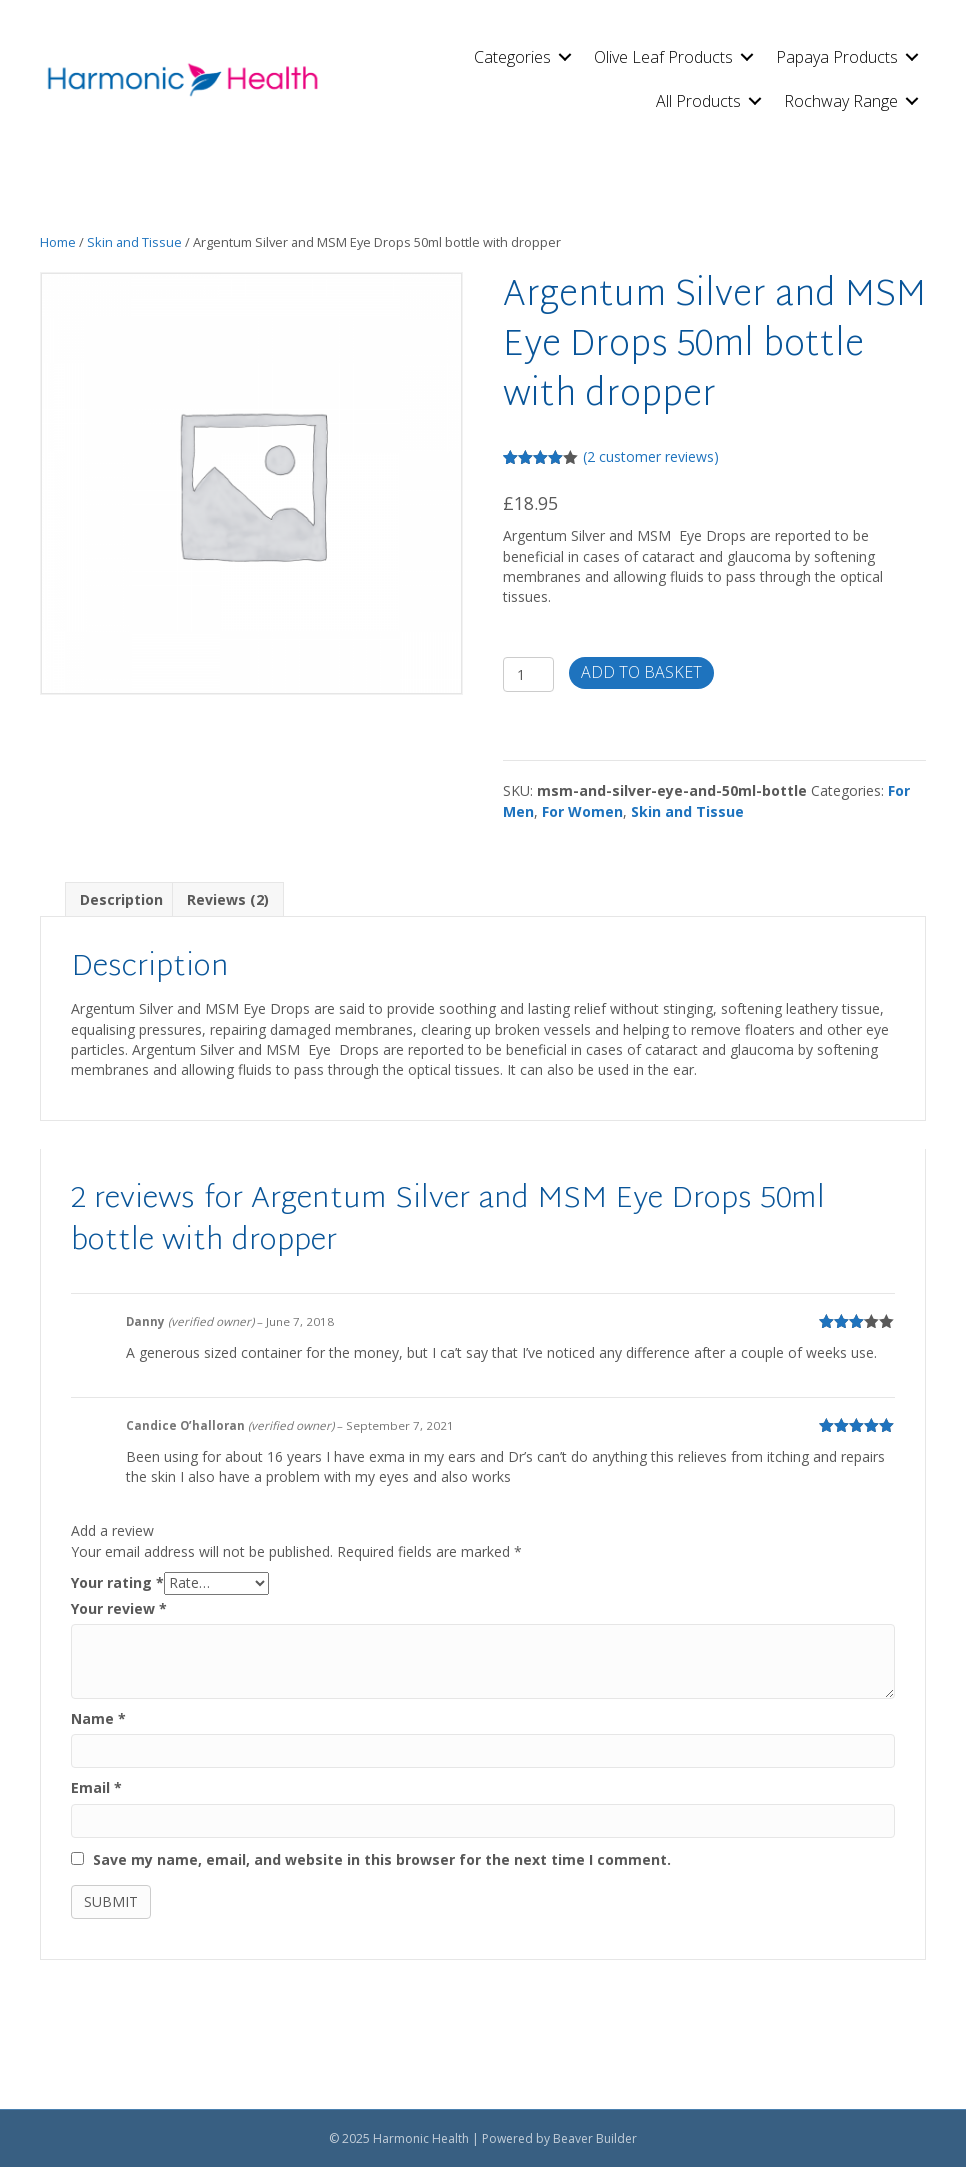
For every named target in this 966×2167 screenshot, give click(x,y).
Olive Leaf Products (663, 57)
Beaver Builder (595, 2138)
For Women (582, 811)
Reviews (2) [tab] (228, 899)
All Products (698, 101)
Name (98, 1718)
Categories (512, 57)
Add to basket (641, 672)
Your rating (117, 1582)
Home (58, 242)
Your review (119, 1608)
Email (96, 1787)
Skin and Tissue (134, 242)
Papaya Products (837, 57)
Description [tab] (121, 899)
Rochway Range (841, 101)
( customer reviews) (651, 456)
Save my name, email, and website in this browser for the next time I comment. (382, 1859)
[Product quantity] (528, 674)
